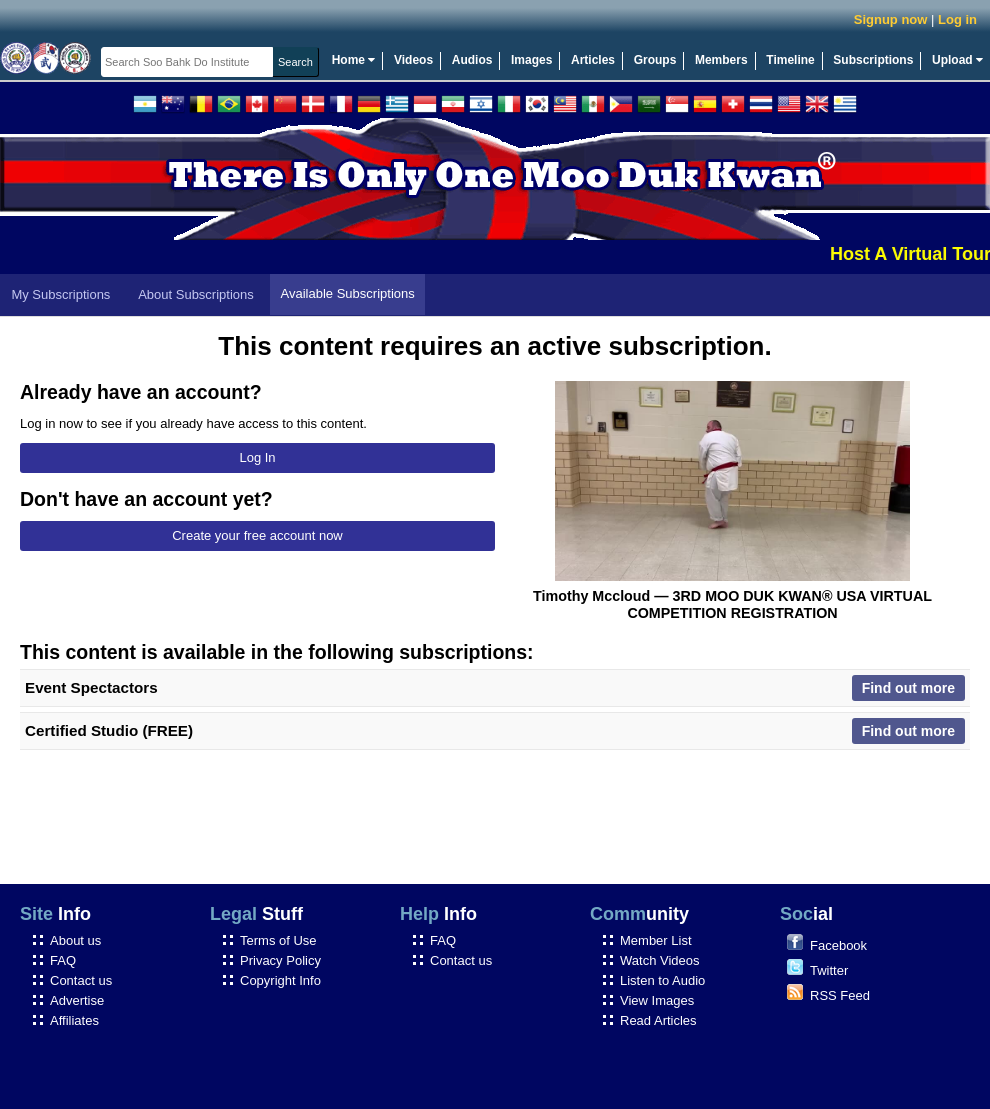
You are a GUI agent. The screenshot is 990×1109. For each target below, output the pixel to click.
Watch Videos (660, 960)
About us (75, 940)
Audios (472, 60)
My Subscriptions (60, 294)
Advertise (77, 1000)
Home (354, 60)
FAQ (63, 960)
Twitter (829, 970)
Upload (957, 60)
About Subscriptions (196, 294)
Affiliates (74, 1020)
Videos (413, 60)
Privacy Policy (280, 960)
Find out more (908, 688)
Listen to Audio (662, 980)
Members (721, 60)
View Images (657, 1000)
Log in (957, 19)
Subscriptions (873, 60)
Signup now (891, 19)
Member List (656, 940)
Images (531, 60)
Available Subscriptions (348, 293)
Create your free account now (257, 535)
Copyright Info (280, 980)
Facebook (838, 945)
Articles (593, 60)
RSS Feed (840, 995)
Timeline (790, 60)
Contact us (81, 980)
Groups (655, 60)
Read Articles (658, 1020)
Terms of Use (278, 940)
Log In (257, 457)
